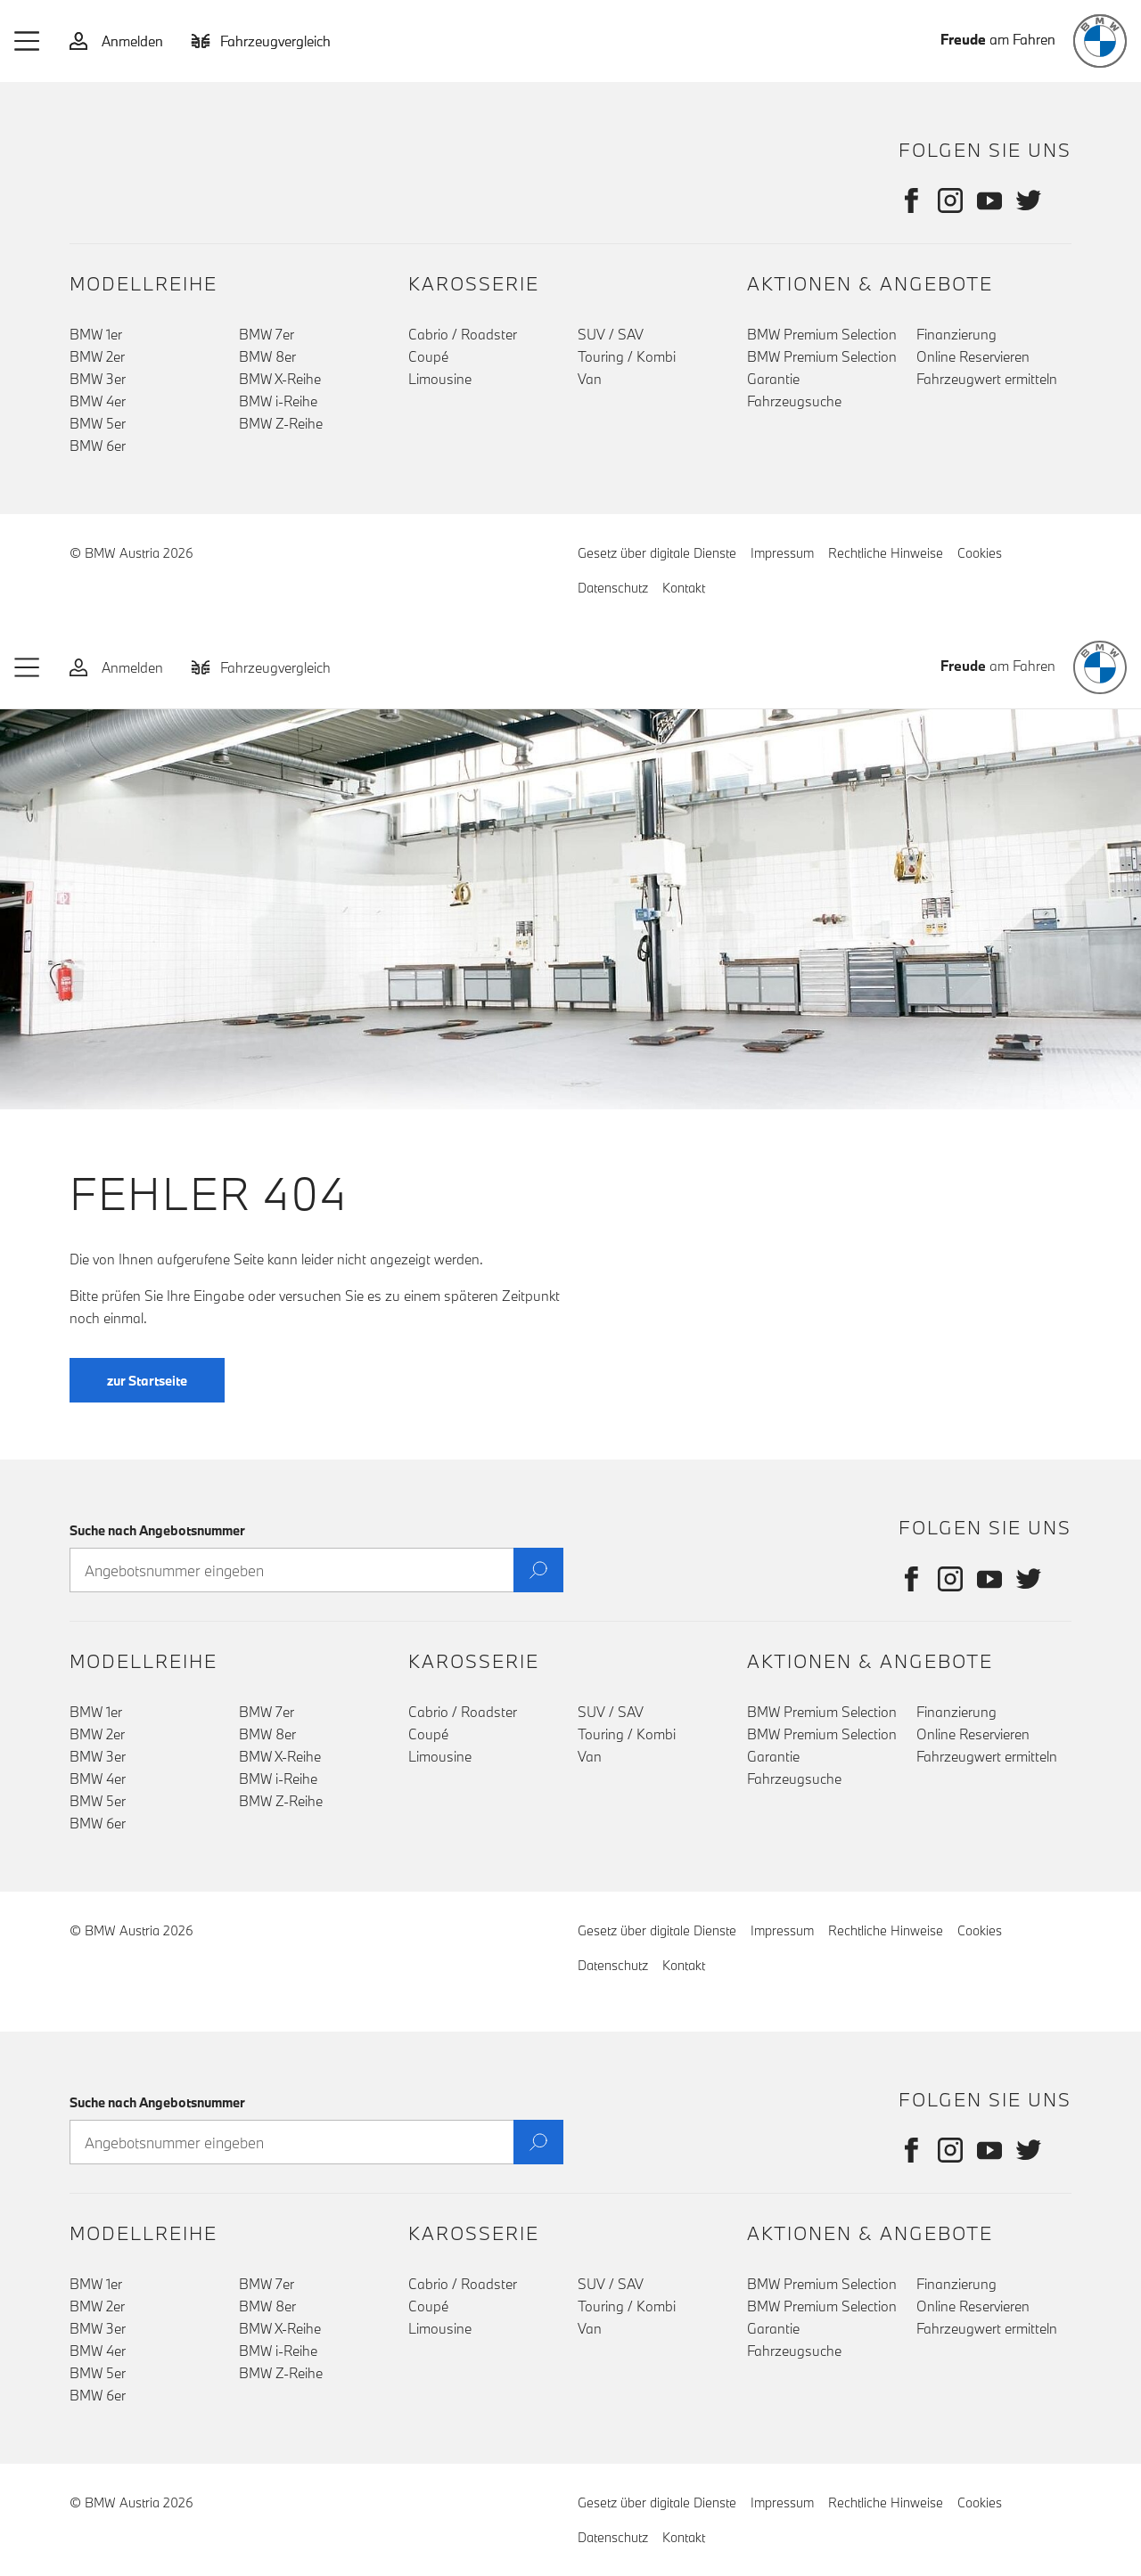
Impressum (782, 552)
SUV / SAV (611, 334)
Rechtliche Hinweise (885, 552)
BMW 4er (98, 401)
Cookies (979, 552)
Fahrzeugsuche (794, 401)
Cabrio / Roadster (462, 334)
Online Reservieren (973, 356)
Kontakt (683, 587)
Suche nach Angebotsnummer (157, 1530)
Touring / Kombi (627, 356)
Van (590, 379)
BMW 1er (96, 334)
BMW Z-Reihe (281, 423)
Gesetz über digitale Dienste (657, 552)
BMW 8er (267, 356)
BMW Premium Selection (822, 334)
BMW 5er (98, 423)
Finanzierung (956, 334)
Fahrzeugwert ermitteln (986, 379)
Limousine (440, 379)
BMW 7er (266, 334)
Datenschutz (613, 587)
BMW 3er (98, 379)
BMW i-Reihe (278, 401)
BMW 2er (97, 356)
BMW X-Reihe (280, 379)
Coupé (428, 356)
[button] (27, 41)
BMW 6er (98, 445)
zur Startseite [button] (147, 1407)
